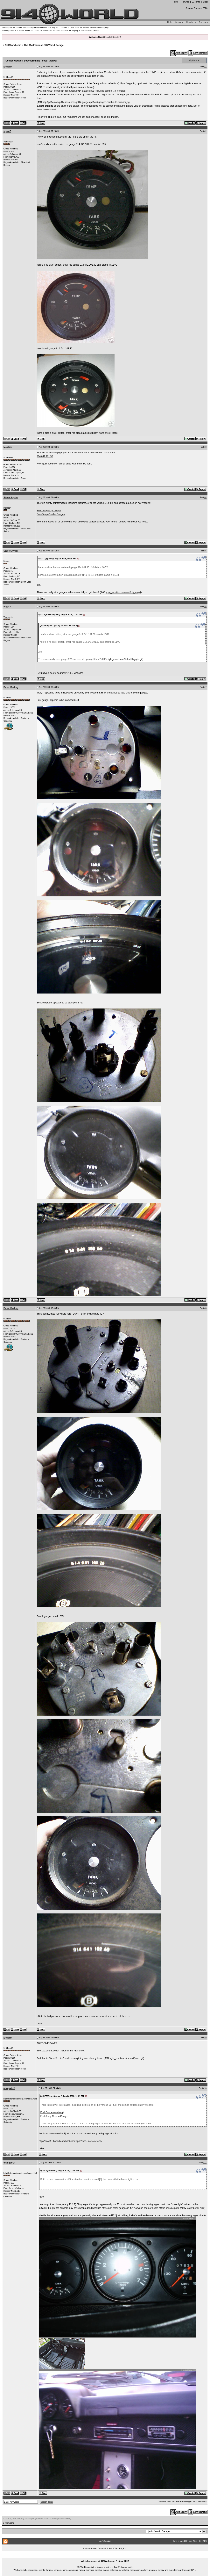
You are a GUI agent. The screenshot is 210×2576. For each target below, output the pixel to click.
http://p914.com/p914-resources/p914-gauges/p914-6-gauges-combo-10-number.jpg (86, 102)
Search (179, 22)
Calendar (204, 22)
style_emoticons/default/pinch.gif (126, 2058)
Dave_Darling (11, 687)
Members (191, 22)
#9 (205, 2038)
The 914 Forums (33, 45)
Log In (108, 37)
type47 (7, 131)
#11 (205, 2163)
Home (175, 2)
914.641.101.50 (45, 456)
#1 (205, 67)
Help (169, 22)
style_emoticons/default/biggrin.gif (123, 592)
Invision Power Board (93, 2548)
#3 (205, 447)
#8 (205, 1308)
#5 (205, 551)
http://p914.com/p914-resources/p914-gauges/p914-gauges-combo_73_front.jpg (84, 91)
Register (116, 37)
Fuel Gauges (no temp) (49, 510)
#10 (205, 2088)
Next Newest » (200, 2501)
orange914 (9, 2088)
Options (193, 60)
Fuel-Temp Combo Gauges (51, 514)
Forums (185, 2)
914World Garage (53, 45)
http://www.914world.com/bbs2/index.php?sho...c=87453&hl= (70, 2141)
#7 (205, 687)
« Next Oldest (165, 2501)
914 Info (196, 2)
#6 (205, 607)
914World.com (13, 45)
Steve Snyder (11, 497)
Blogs (205, 2)
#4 (205, 497)
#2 (205, 131)
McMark (8, 66)
